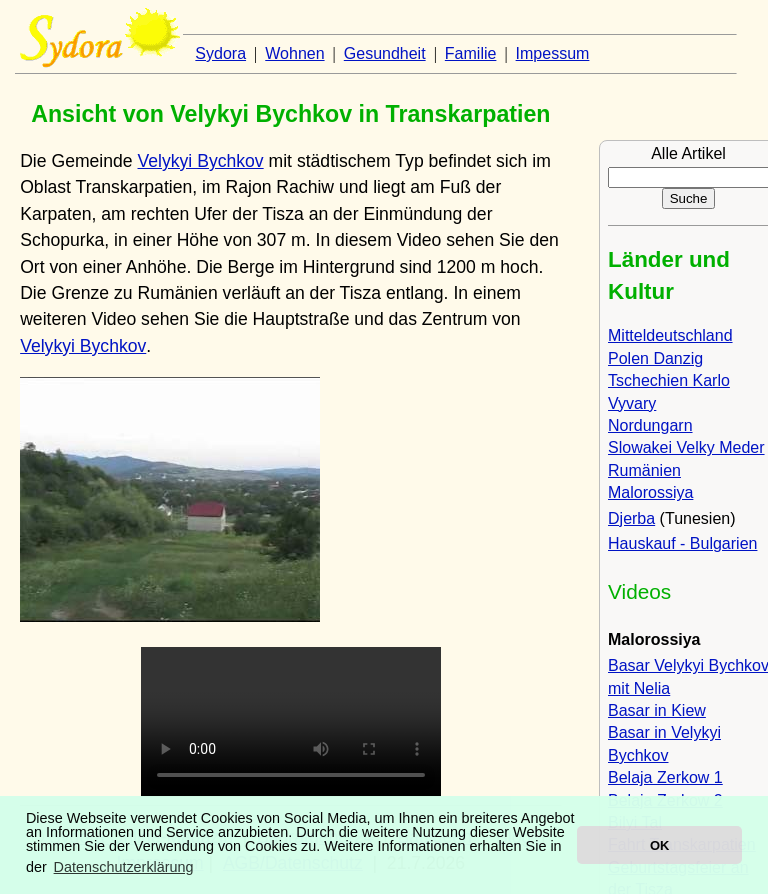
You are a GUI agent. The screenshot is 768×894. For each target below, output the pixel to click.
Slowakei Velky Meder (686, 447)
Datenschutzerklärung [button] (124, 867)
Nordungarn (650, 425)
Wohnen (294, 53)
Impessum (553, 53)
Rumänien (644, 470)
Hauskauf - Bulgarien (682, 543)
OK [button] (659, 845)
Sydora (220, 53)
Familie (471, 53)
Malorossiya (650, 492)
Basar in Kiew (657, 710)
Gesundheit (385, 53)
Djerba (631, 518)
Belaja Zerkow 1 (665, 777)
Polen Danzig (655, 358)
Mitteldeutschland (670, 335)
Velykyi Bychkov (201, 161)
